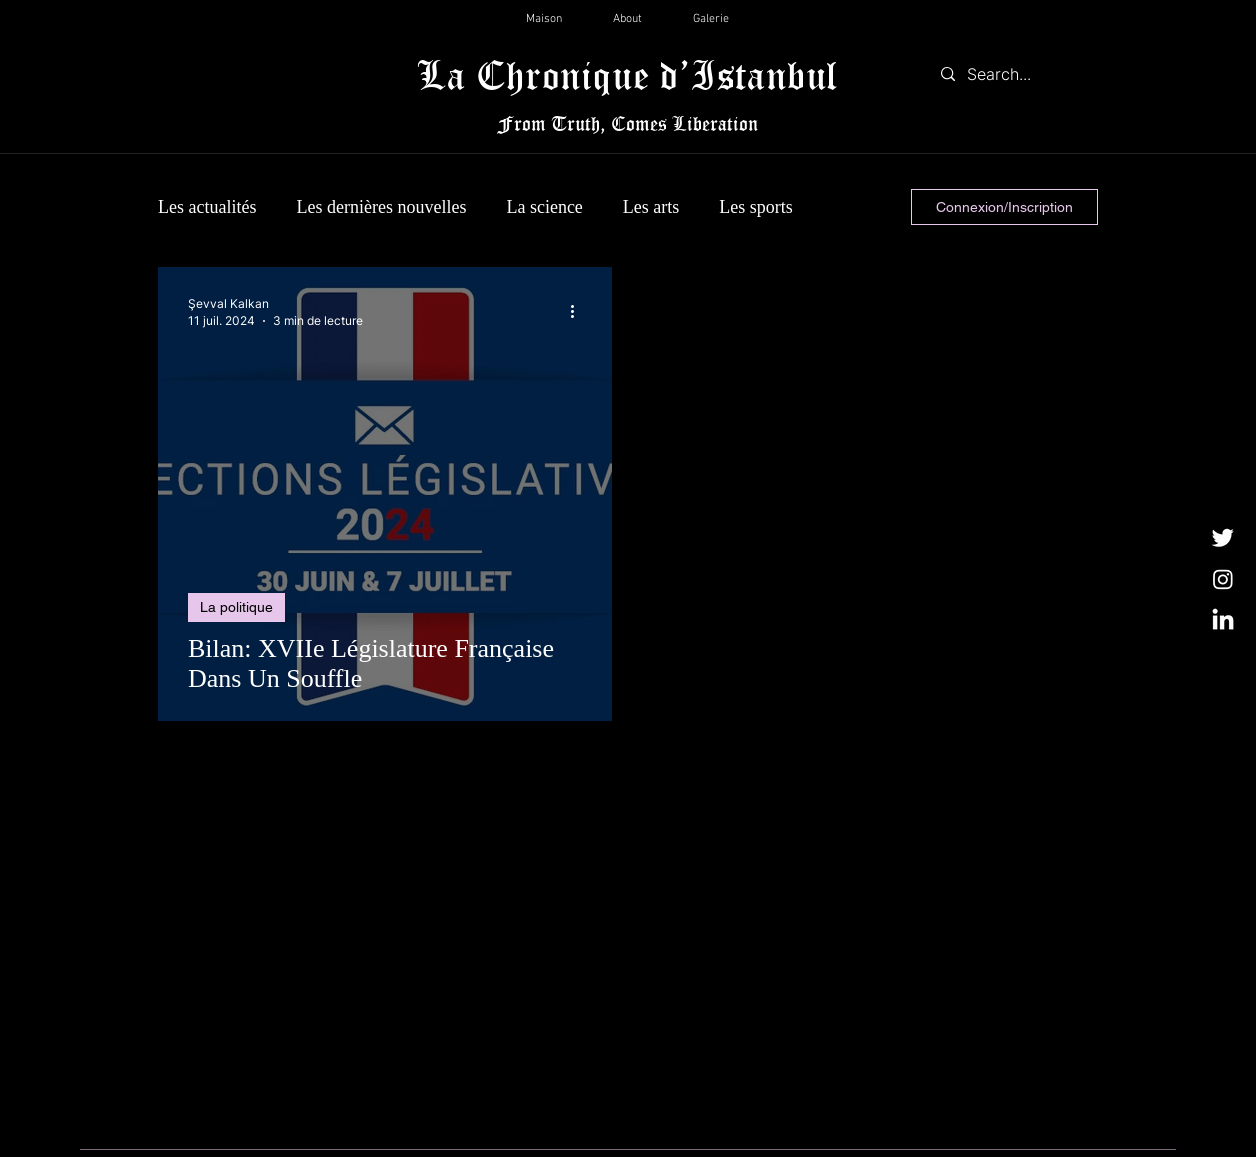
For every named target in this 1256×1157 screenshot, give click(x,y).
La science (544, 207)
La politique (236, 607)
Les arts (651, 207)
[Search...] (1014, 74)
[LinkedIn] (1223, 621)
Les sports (756, 207)
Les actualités (207, 207)
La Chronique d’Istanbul (627, 74)
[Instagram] (1223, 579)
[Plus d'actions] (579, 311)
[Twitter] (1223, 537)
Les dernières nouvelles (381, 207)
